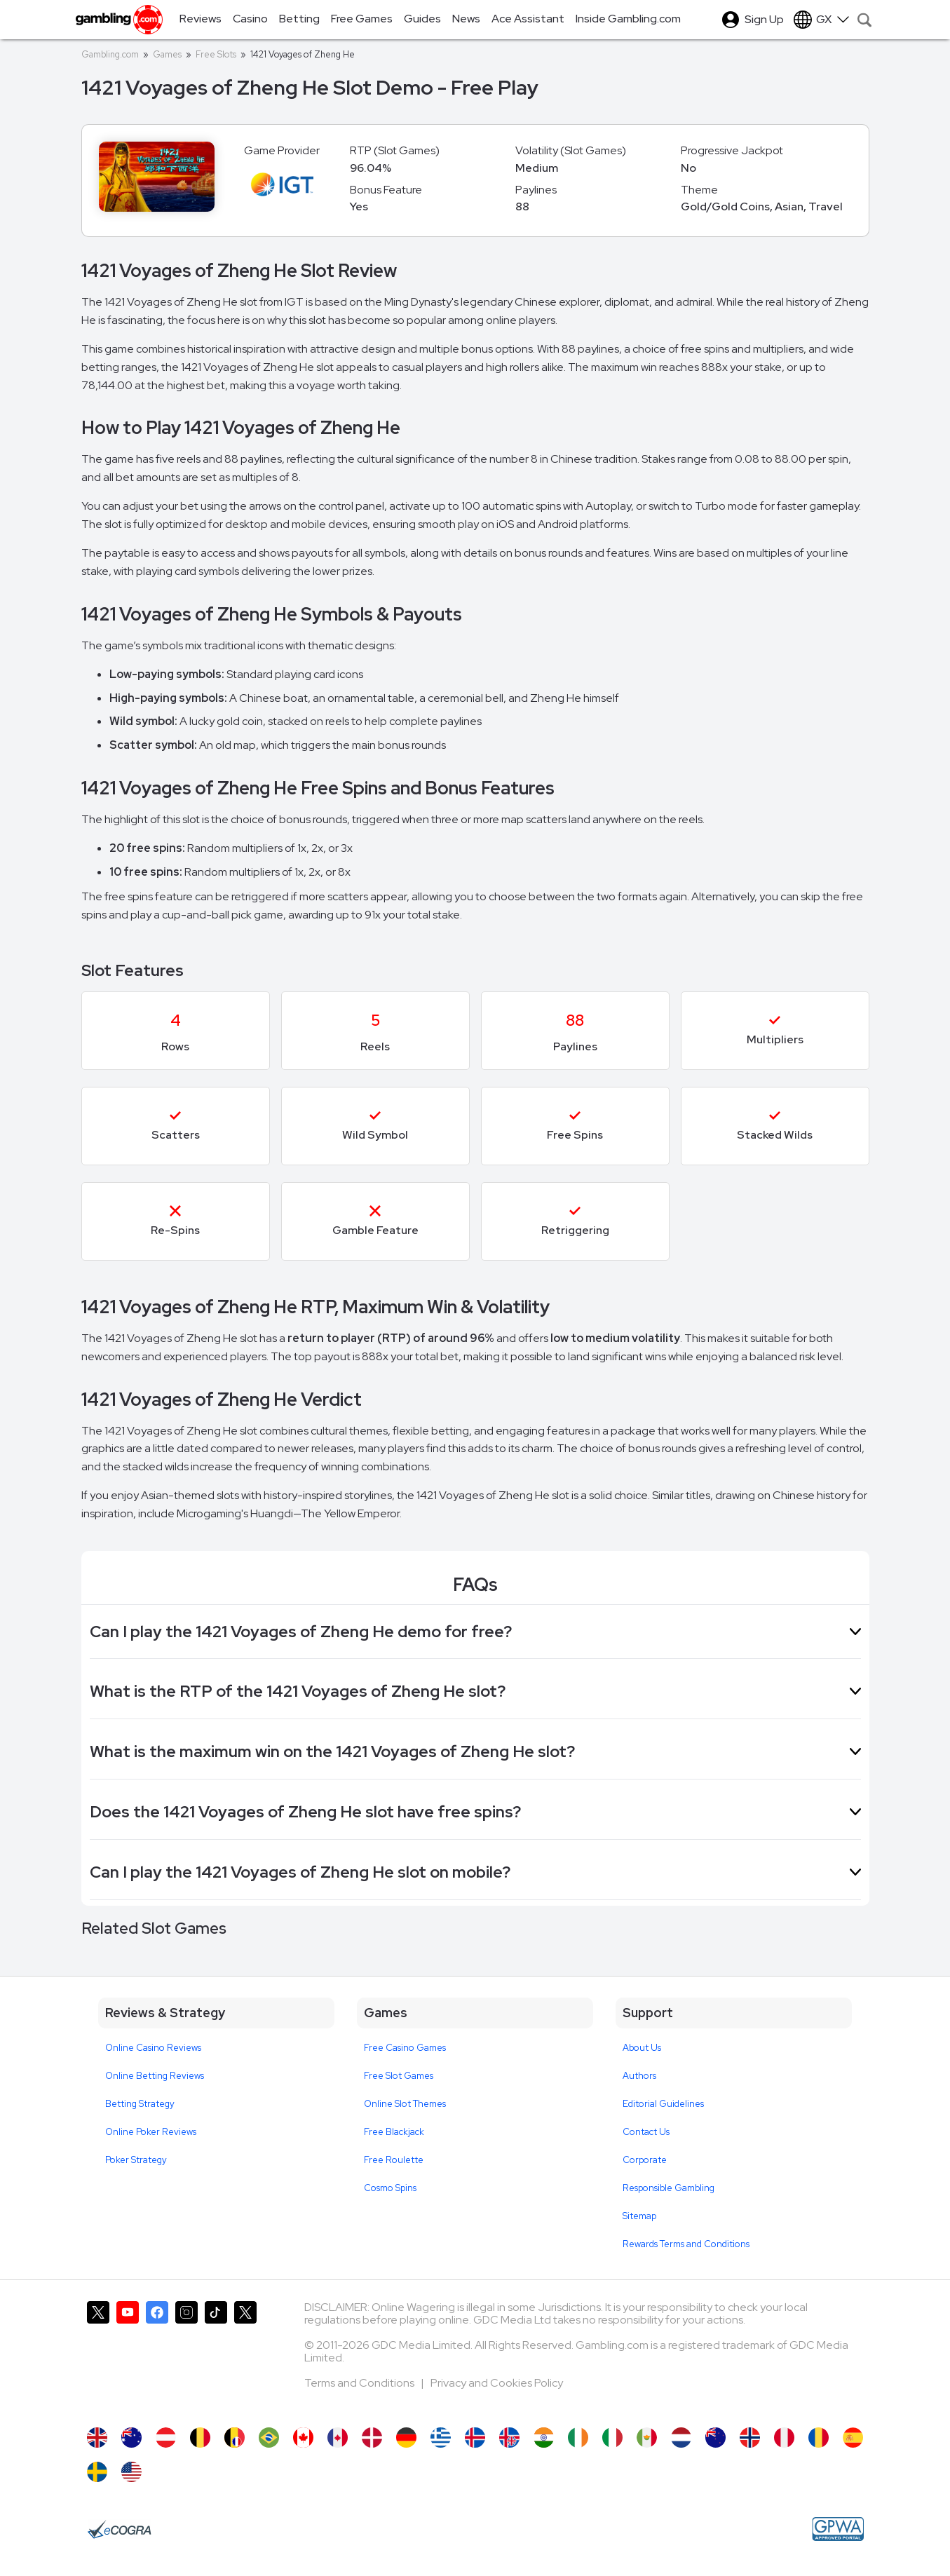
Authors (639, 2076)
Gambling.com (110, 54)
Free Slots (216, 54)
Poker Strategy (136, 2160)
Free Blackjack (394, 2132)
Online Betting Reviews (154, 2076)
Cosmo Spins (390, 2188)
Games (167, 54)
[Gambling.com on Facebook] (157, 2357)
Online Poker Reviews (150, 2132)
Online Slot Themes (405, 2104)
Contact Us (646, 2132)
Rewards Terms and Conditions (686, 2244)
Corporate (645, 2160)
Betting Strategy (140, 2104)
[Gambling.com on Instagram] (186, 2357)
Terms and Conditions (360, 2382)
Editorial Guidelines (663, 2104)
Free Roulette (393, 2160)
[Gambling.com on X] (98, 2357)
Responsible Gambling (668, 2188)
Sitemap (639, 2216)
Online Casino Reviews (153, 2048)
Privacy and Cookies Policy (496, 2382)
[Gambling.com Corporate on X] (245, 2357)
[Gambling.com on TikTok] (216, 2357)
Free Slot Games (398, 2076)
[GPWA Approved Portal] (838, 2529)
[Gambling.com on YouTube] (127, 2357)
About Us (642, 2048)
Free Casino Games (405, 2048)
